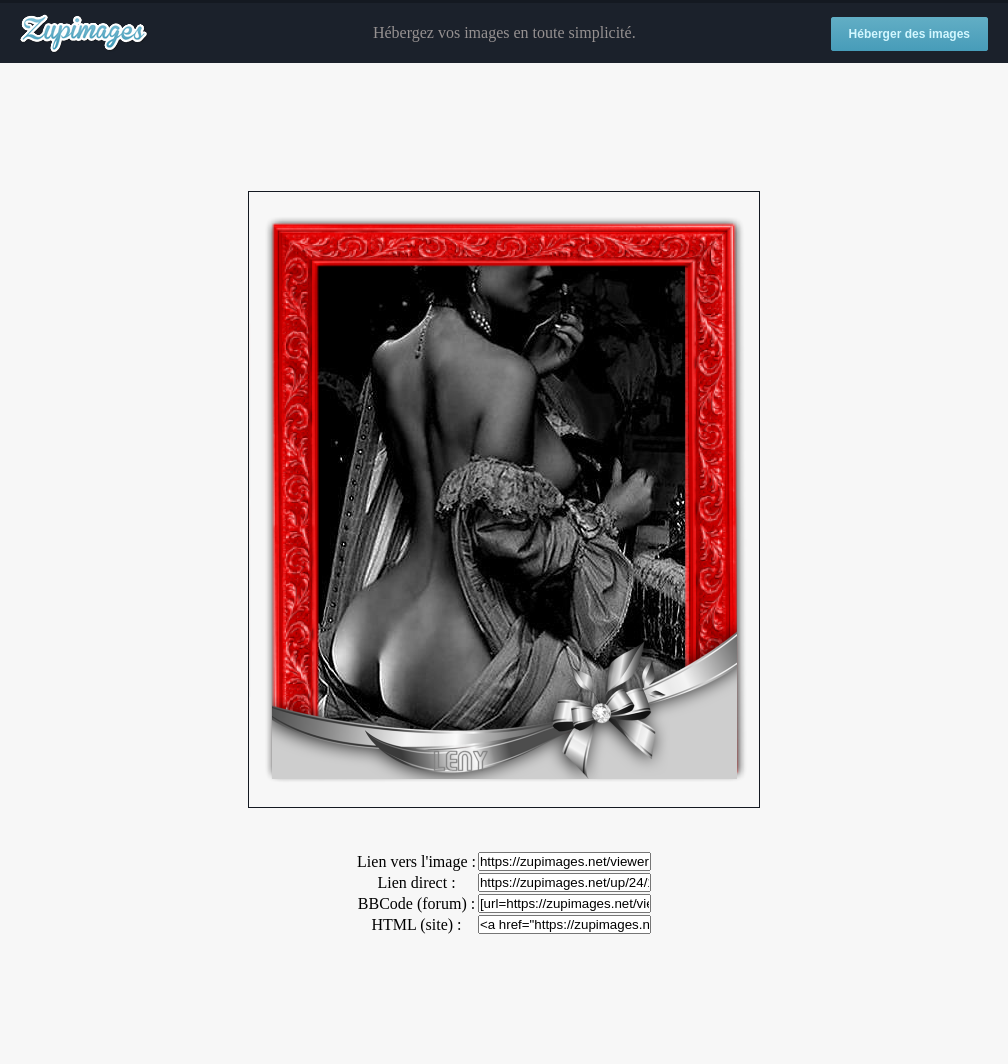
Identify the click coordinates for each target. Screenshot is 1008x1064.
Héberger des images (909, 34)
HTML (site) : (416, 924)
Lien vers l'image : (416, 861)
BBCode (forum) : (416, 903)
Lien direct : (416, 882)
